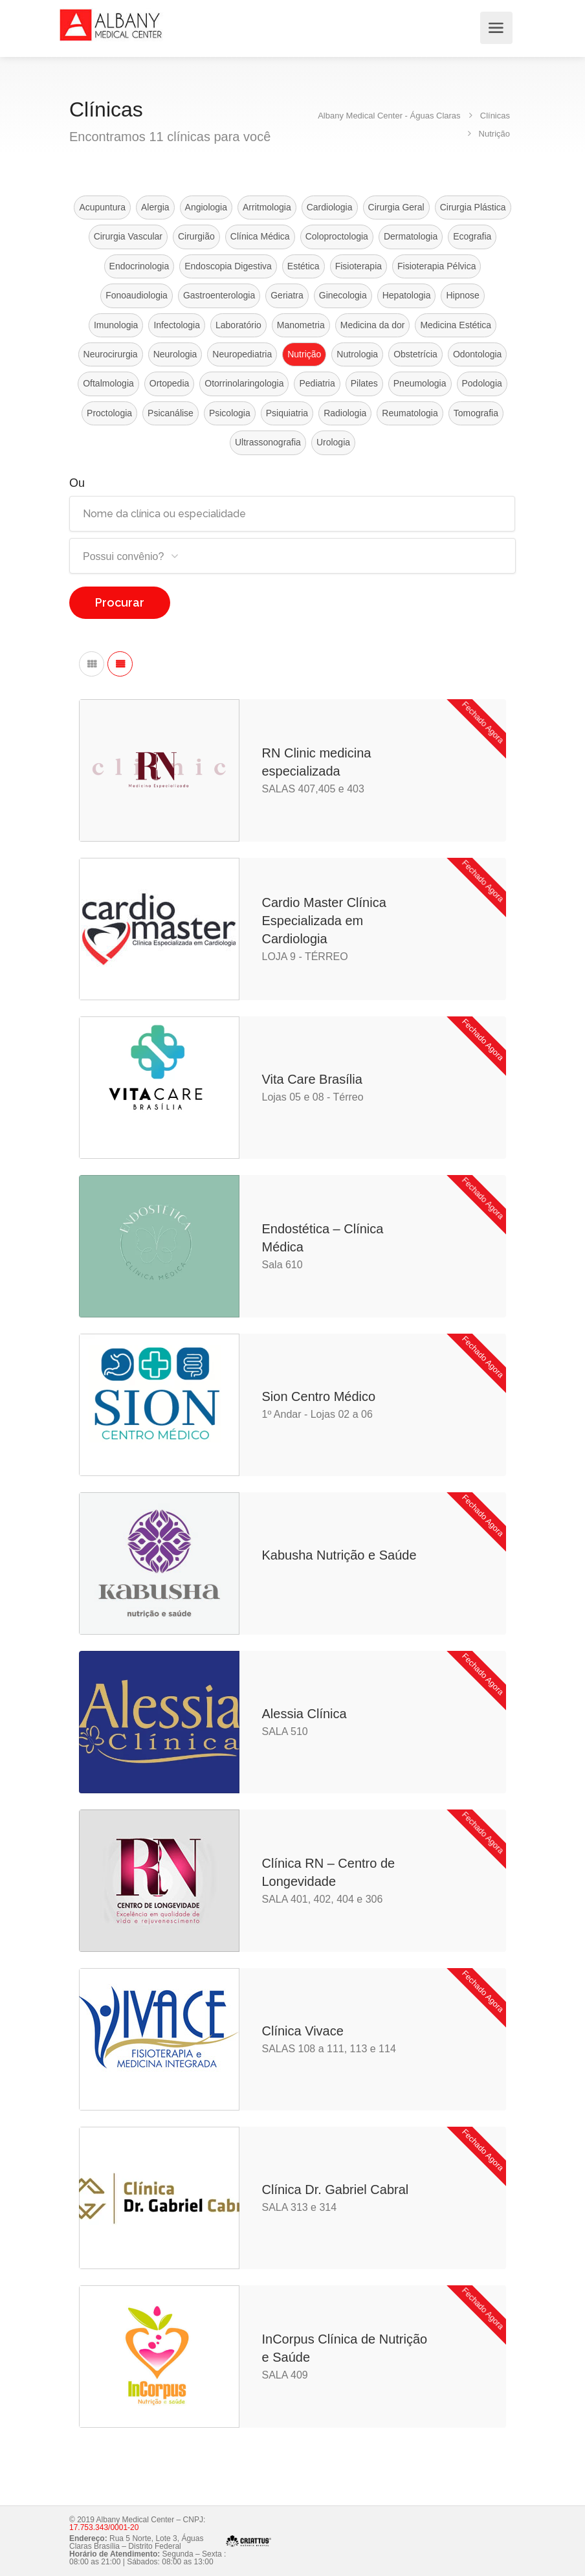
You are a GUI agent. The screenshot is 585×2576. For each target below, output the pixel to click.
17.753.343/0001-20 (103, 2527)
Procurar (119, 602)
